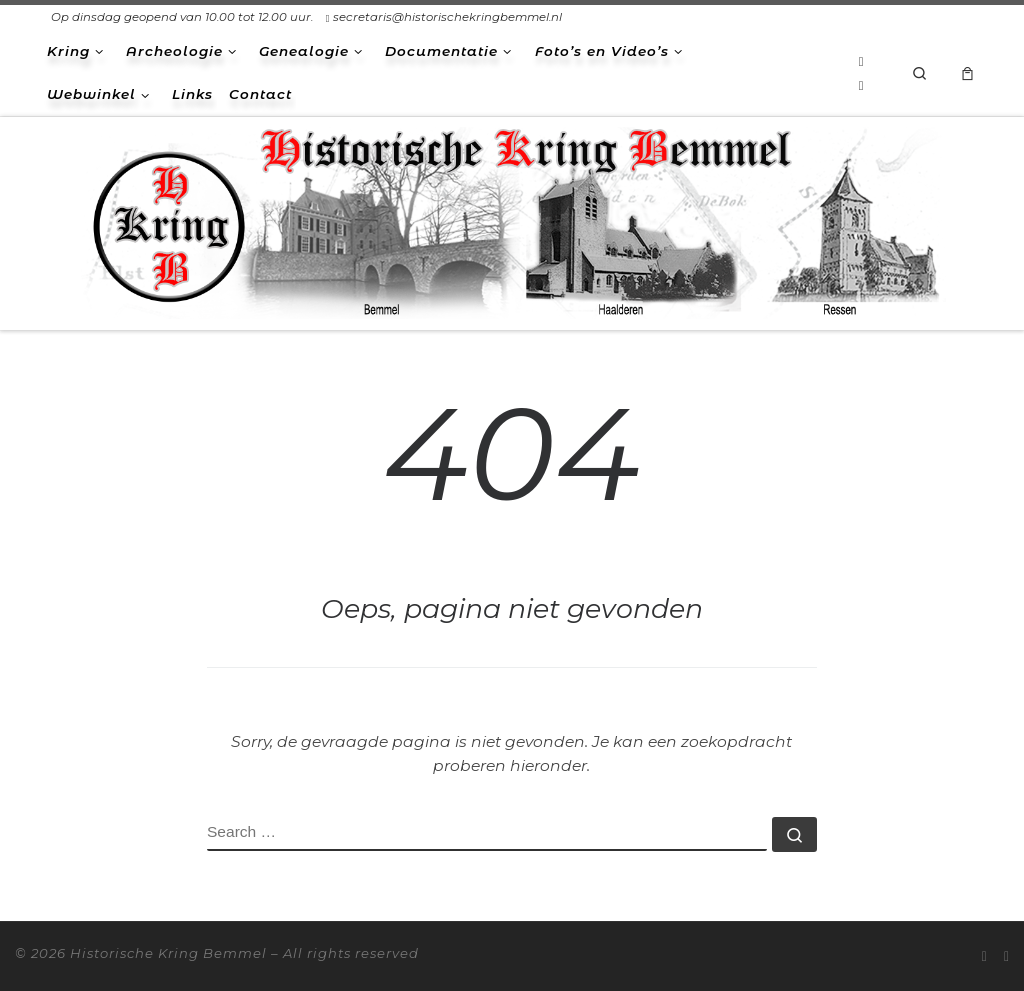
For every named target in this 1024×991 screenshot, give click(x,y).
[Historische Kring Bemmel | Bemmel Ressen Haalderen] (512, 220)
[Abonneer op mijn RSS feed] (861, 61)
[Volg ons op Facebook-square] (861, 85)
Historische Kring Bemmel (168, 953)
